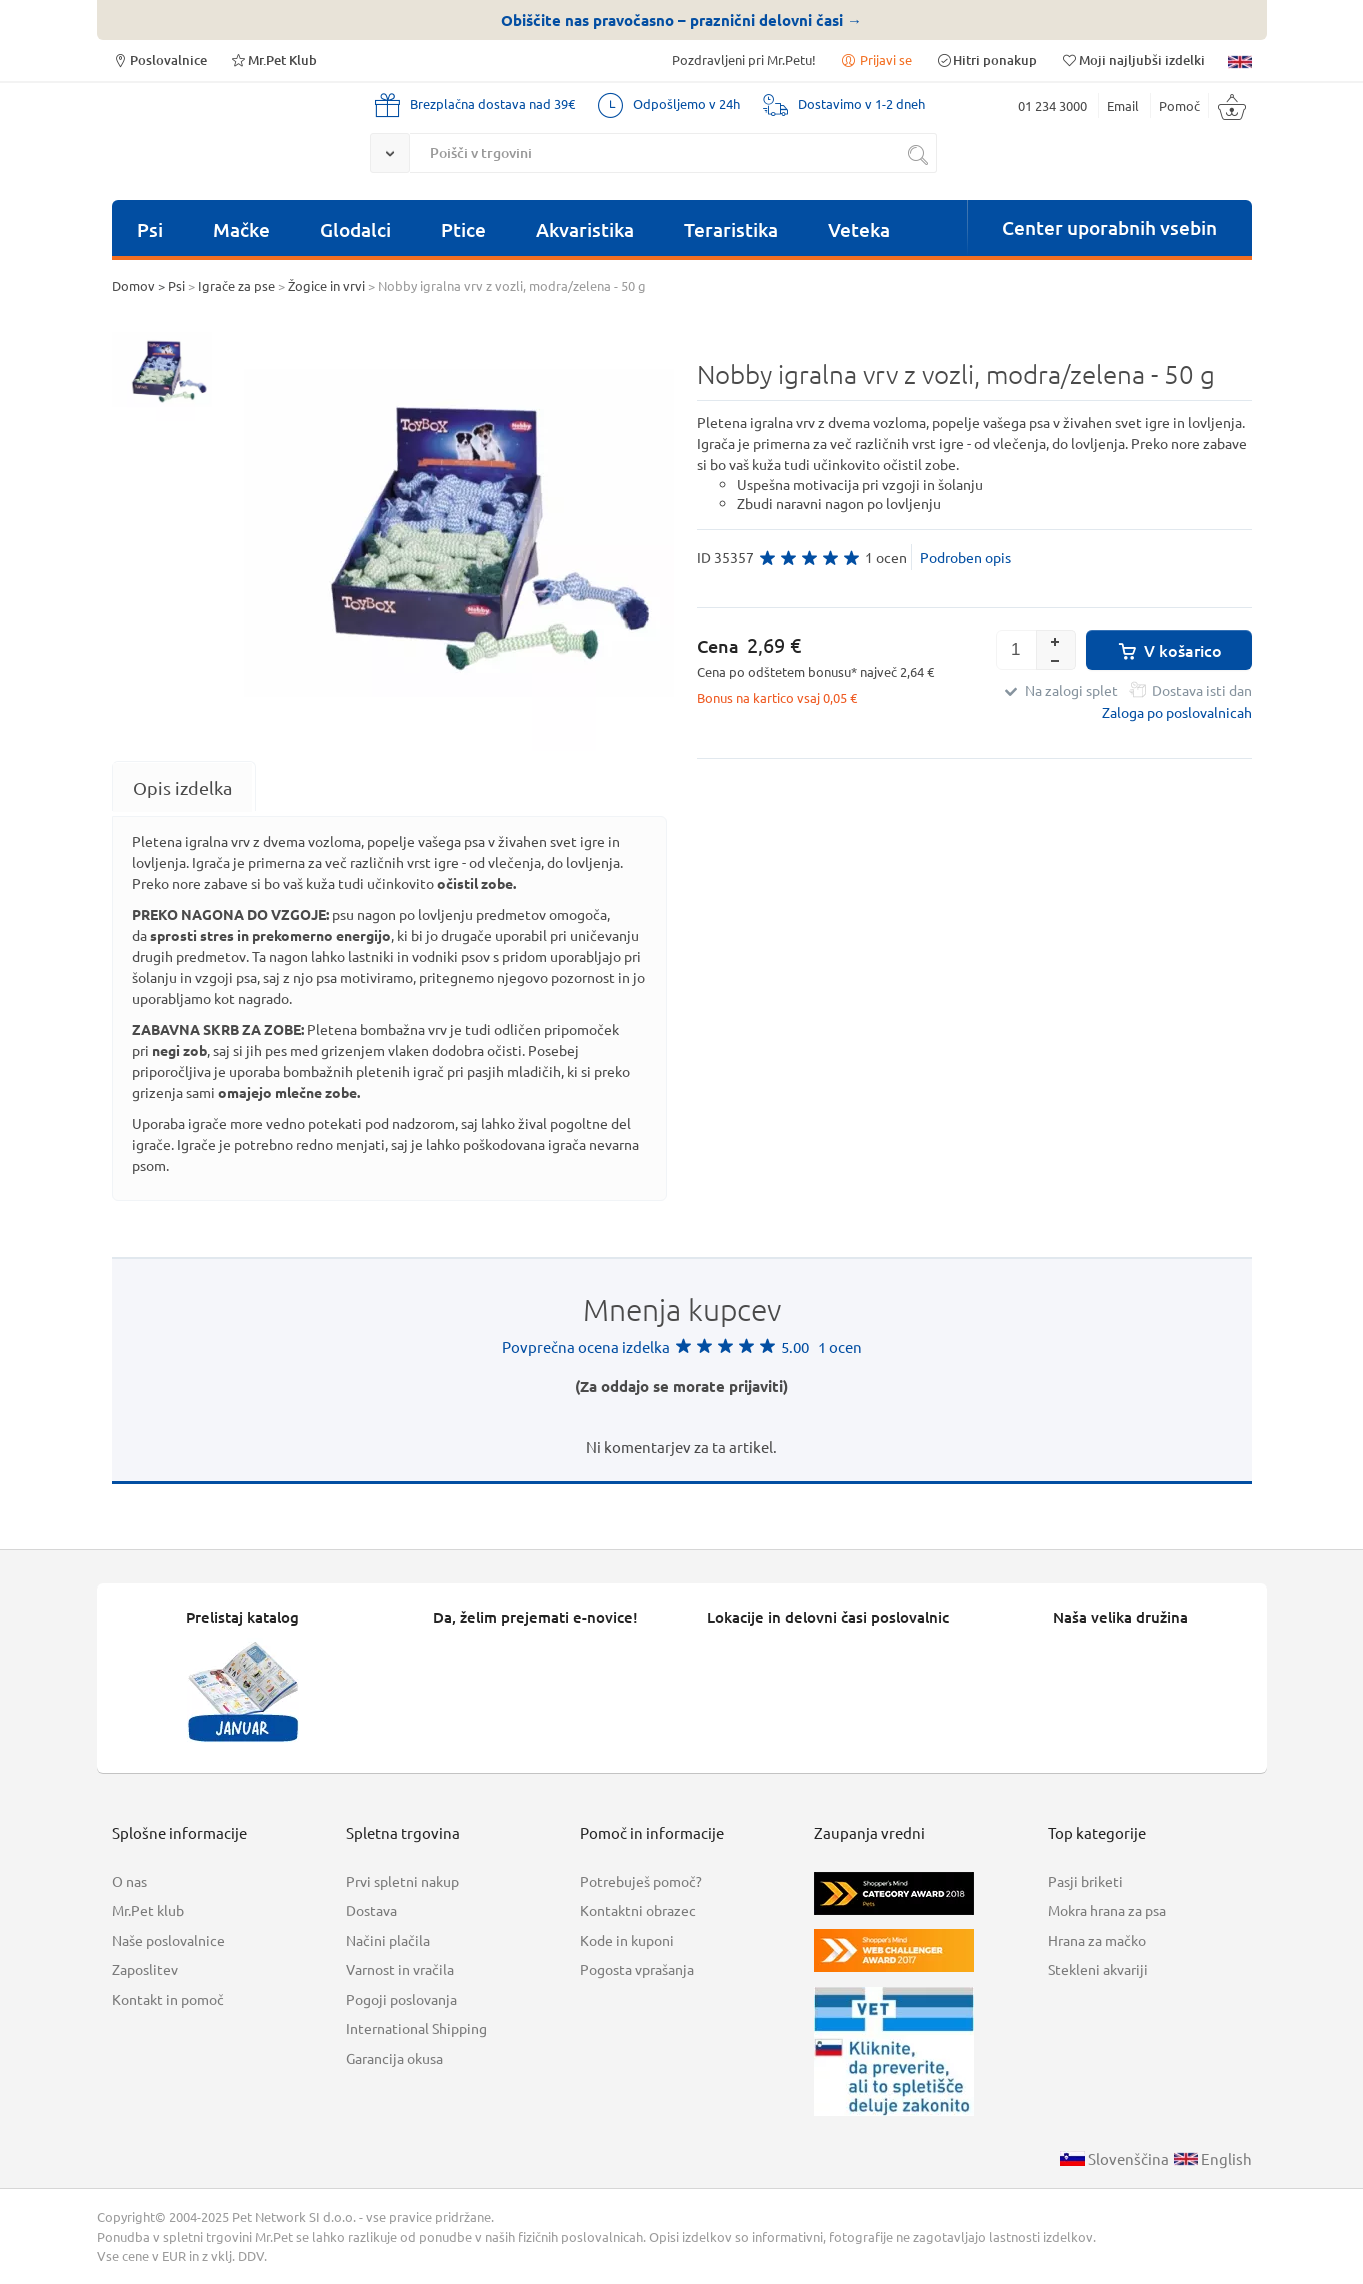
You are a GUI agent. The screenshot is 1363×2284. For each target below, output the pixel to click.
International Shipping (416, 2028)
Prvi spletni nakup (402, 1881)
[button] (1056, 640)
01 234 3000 (1052, 105)
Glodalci (355, 229)
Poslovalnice (159, 59)
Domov (133, 285)
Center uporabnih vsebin (1109, 227)
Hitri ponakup (986, 59)
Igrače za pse (236, 285)
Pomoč (1179, 105)
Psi (150, 229)
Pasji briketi (1085, 1881)
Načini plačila (388, 1940)
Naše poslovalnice (168, 1940)
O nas (129, 1881)
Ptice (463, 229)
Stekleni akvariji (1098, 1969)
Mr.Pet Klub (273, 59)
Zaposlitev (145, 1969)
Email (1123, 105)
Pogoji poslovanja (401, 1999)
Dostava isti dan (1202, 690)
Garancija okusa (394, 2058)
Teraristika (731, 229)
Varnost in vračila (400, 1969)
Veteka (859, 229)
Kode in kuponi (627, 1940)
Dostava (371, 1910)
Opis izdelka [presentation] (182, 787)
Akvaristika (585, 229)
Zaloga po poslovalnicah (1177, 712)
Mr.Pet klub (148, 1910)
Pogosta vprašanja (637, 1969)
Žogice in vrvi (326, 285)
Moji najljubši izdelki (1132, 59)
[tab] (182, 787)
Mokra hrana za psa (1107, 1910)
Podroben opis (965, 557)
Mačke (241, 229)
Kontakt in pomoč (168, 1999)
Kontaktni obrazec (638, 1910)
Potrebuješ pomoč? (641, 1881)
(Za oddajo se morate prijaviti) (681, 1386)
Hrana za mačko (1097, 1940)
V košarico (1168, 650)
